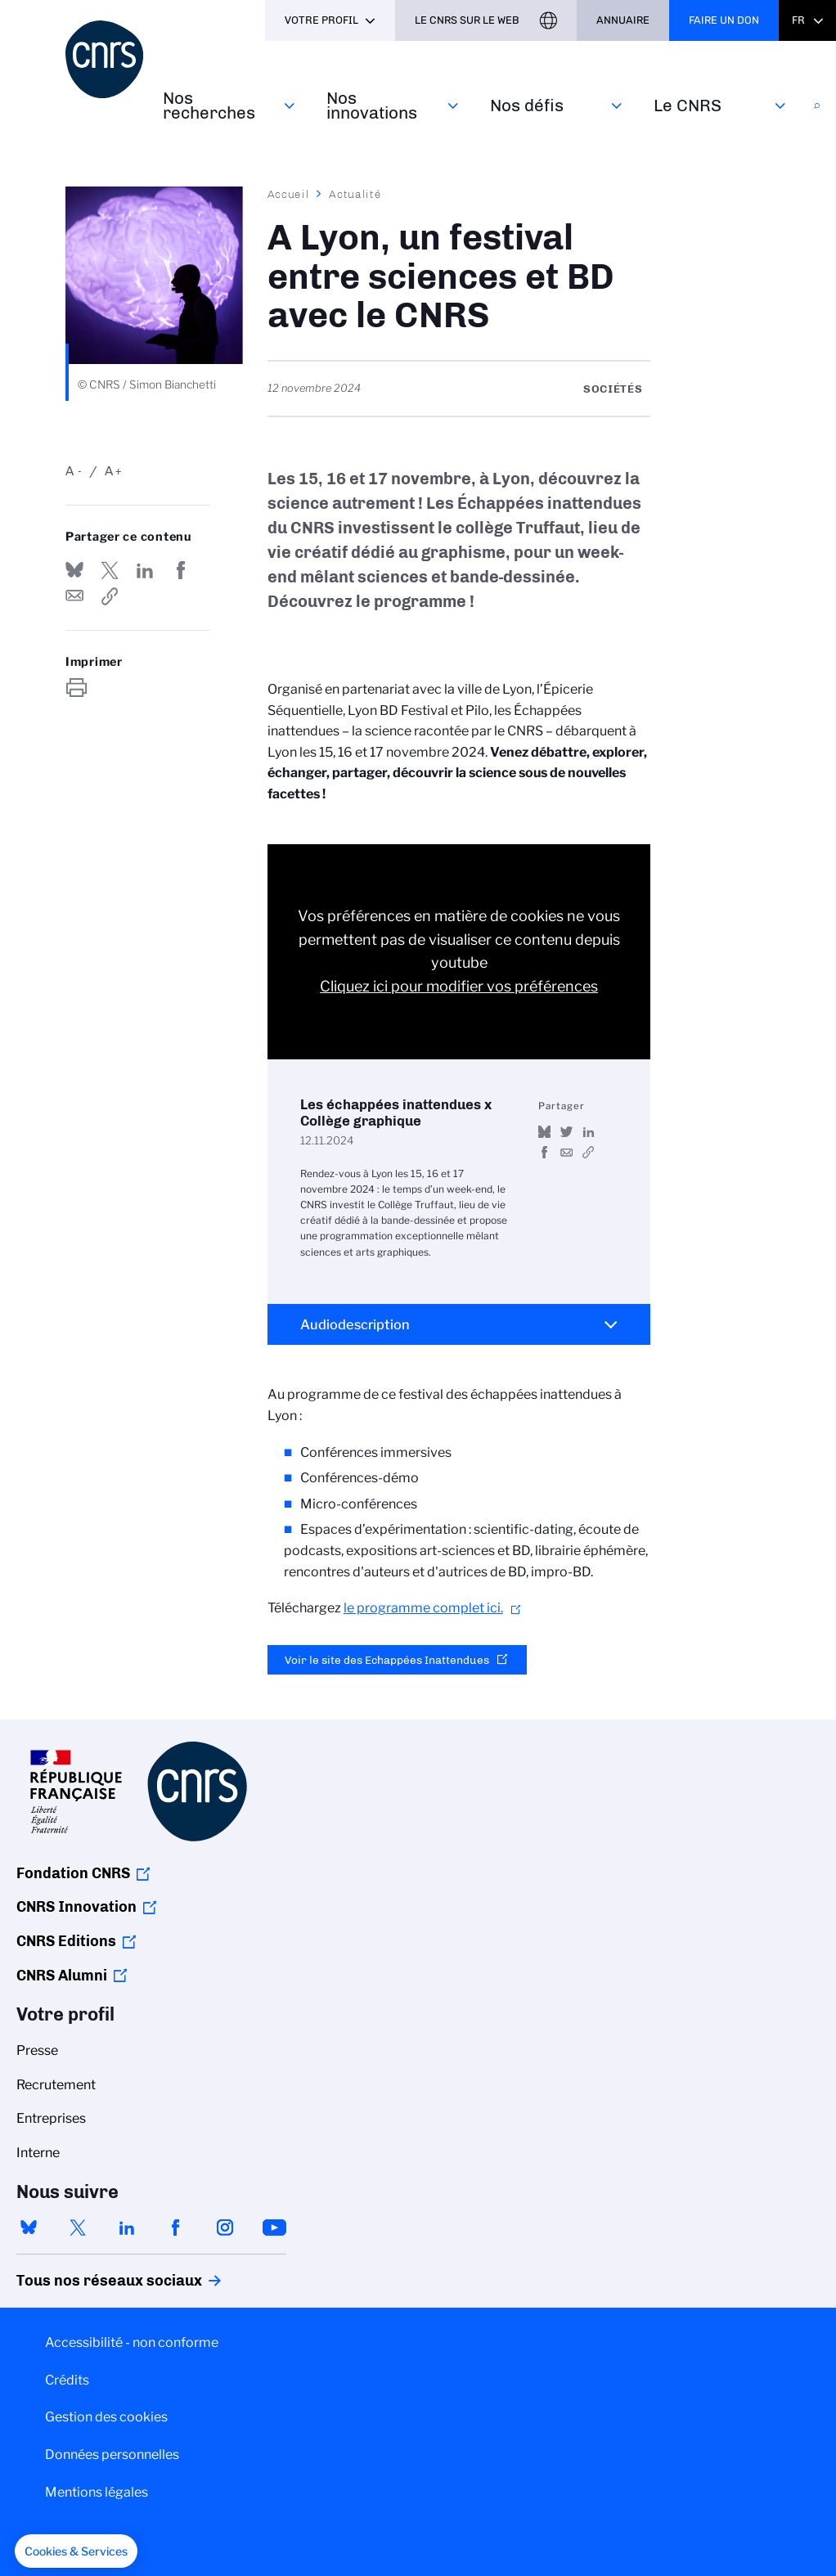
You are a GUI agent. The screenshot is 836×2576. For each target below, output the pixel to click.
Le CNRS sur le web (467, 20)
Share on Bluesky (74, 570)
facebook (176, 2227)
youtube (274, 2227)
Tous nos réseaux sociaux (81, 2281)
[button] (76, 2551)
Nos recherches (209, 105)
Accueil (288, 193)
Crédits (67, 2380)
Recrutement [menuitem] (56, 2085)
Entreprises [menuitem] (51, 2118)
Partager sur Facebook (181, 570)
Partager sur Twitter (110, 570)
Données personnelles (112, 2454)
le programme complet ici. (423, 1608)
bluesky (28, 2227)
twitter (77, 2227)
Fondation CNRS (73, 1873)
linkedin (127, 2227)
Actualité (355, 193)
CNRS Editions (66, 1941)
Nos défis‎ (527, 105)
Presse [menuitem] (37, 2050)
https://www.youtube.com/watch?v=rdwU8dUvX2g (588, 1152)
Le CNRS (687, 105)
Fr (798, 20)
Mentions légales (96, 2492)
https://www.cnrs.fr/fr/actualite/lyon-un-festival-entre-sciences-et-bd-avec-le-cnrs (110, 596)
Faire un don (724, 20)
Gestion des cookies (106, 2417)
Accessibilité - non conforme (131, 2342)
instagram (225, 2227)
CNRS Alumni (61, 1976)
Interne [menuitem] (38, 2152)
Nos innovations (371, 105)
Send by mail (74, 596)
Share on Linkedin (145, 570)
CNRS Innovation (76, 1907)
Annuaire (622, 20)
